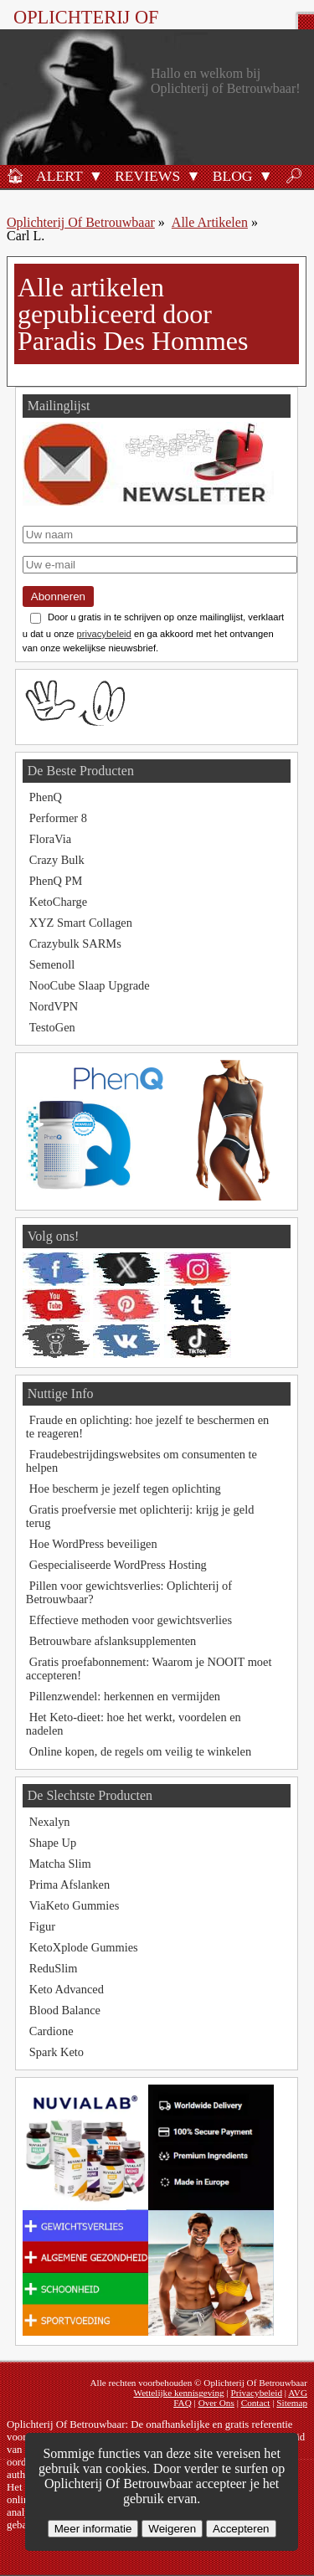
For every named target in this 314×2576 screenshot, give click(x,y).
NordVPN (53, 1006)
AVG (297, 2393)
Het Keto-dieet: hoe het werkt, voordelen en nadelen (133, 1723)
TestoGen (52, 1027)
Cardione (51, 2031)
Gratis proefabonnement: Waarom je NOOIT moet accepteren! (149, 1668)
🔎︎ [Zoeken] (294, 175)
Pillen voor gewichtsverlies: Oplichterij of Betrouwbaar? (129, 1592)
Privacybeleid (256, 2393)
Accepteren (241, 2528)
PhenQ (45, 797)
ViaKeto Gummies (74, 1905)
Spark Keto (56, 2052)
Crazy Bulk (57, 859)
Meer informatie (93, 2528)
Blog (233, 175)
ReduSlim (53, 1968)
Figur (42, 1926)
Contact (255, 2403)
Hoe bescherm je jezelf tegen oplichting (125, 1488)
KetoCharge (58, 901)
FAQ (182, 2403)
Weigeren (172, 2528)
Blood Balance (64, 2010)
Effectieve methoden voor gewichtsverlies (130, 1620)
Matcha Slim (60, 1863)
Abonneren (58, 596)
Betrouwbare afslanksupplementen (112, 1641)
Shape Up (52, 1842)
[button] (96, 175)
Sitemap (291, 2403)
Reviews (147, 175)
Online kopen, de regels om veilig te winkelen (140, 1751)
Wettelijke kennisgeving (178, 2393)
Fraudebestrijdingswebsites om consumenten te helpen (141, 1460)
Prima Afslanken (69, 1884)
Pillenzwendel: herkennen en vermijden (124, 1696)
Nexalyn (49, 1821)
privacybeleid (104, 634)
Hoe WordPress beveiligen (93, 1543)
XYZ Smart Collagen (80, 922)
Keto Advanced (66, 1989)
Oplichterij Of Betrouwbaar (86, 28)
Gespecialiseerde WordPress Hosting (118, 1564)
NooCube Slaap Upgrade (89, 985)
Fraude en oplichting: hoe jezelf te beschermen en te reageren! (148, 1426)
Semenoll (52, 964)
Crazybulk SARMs (75, 943)
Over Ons (216, 2403)
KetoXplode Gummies (83, 1947)
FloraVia (50, 839)
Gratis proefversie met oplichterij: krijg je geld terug (140, 1516)
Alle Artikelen (210, 222)
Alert (59, 175)
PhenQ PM (56, 880)
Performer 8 (58, 818)
